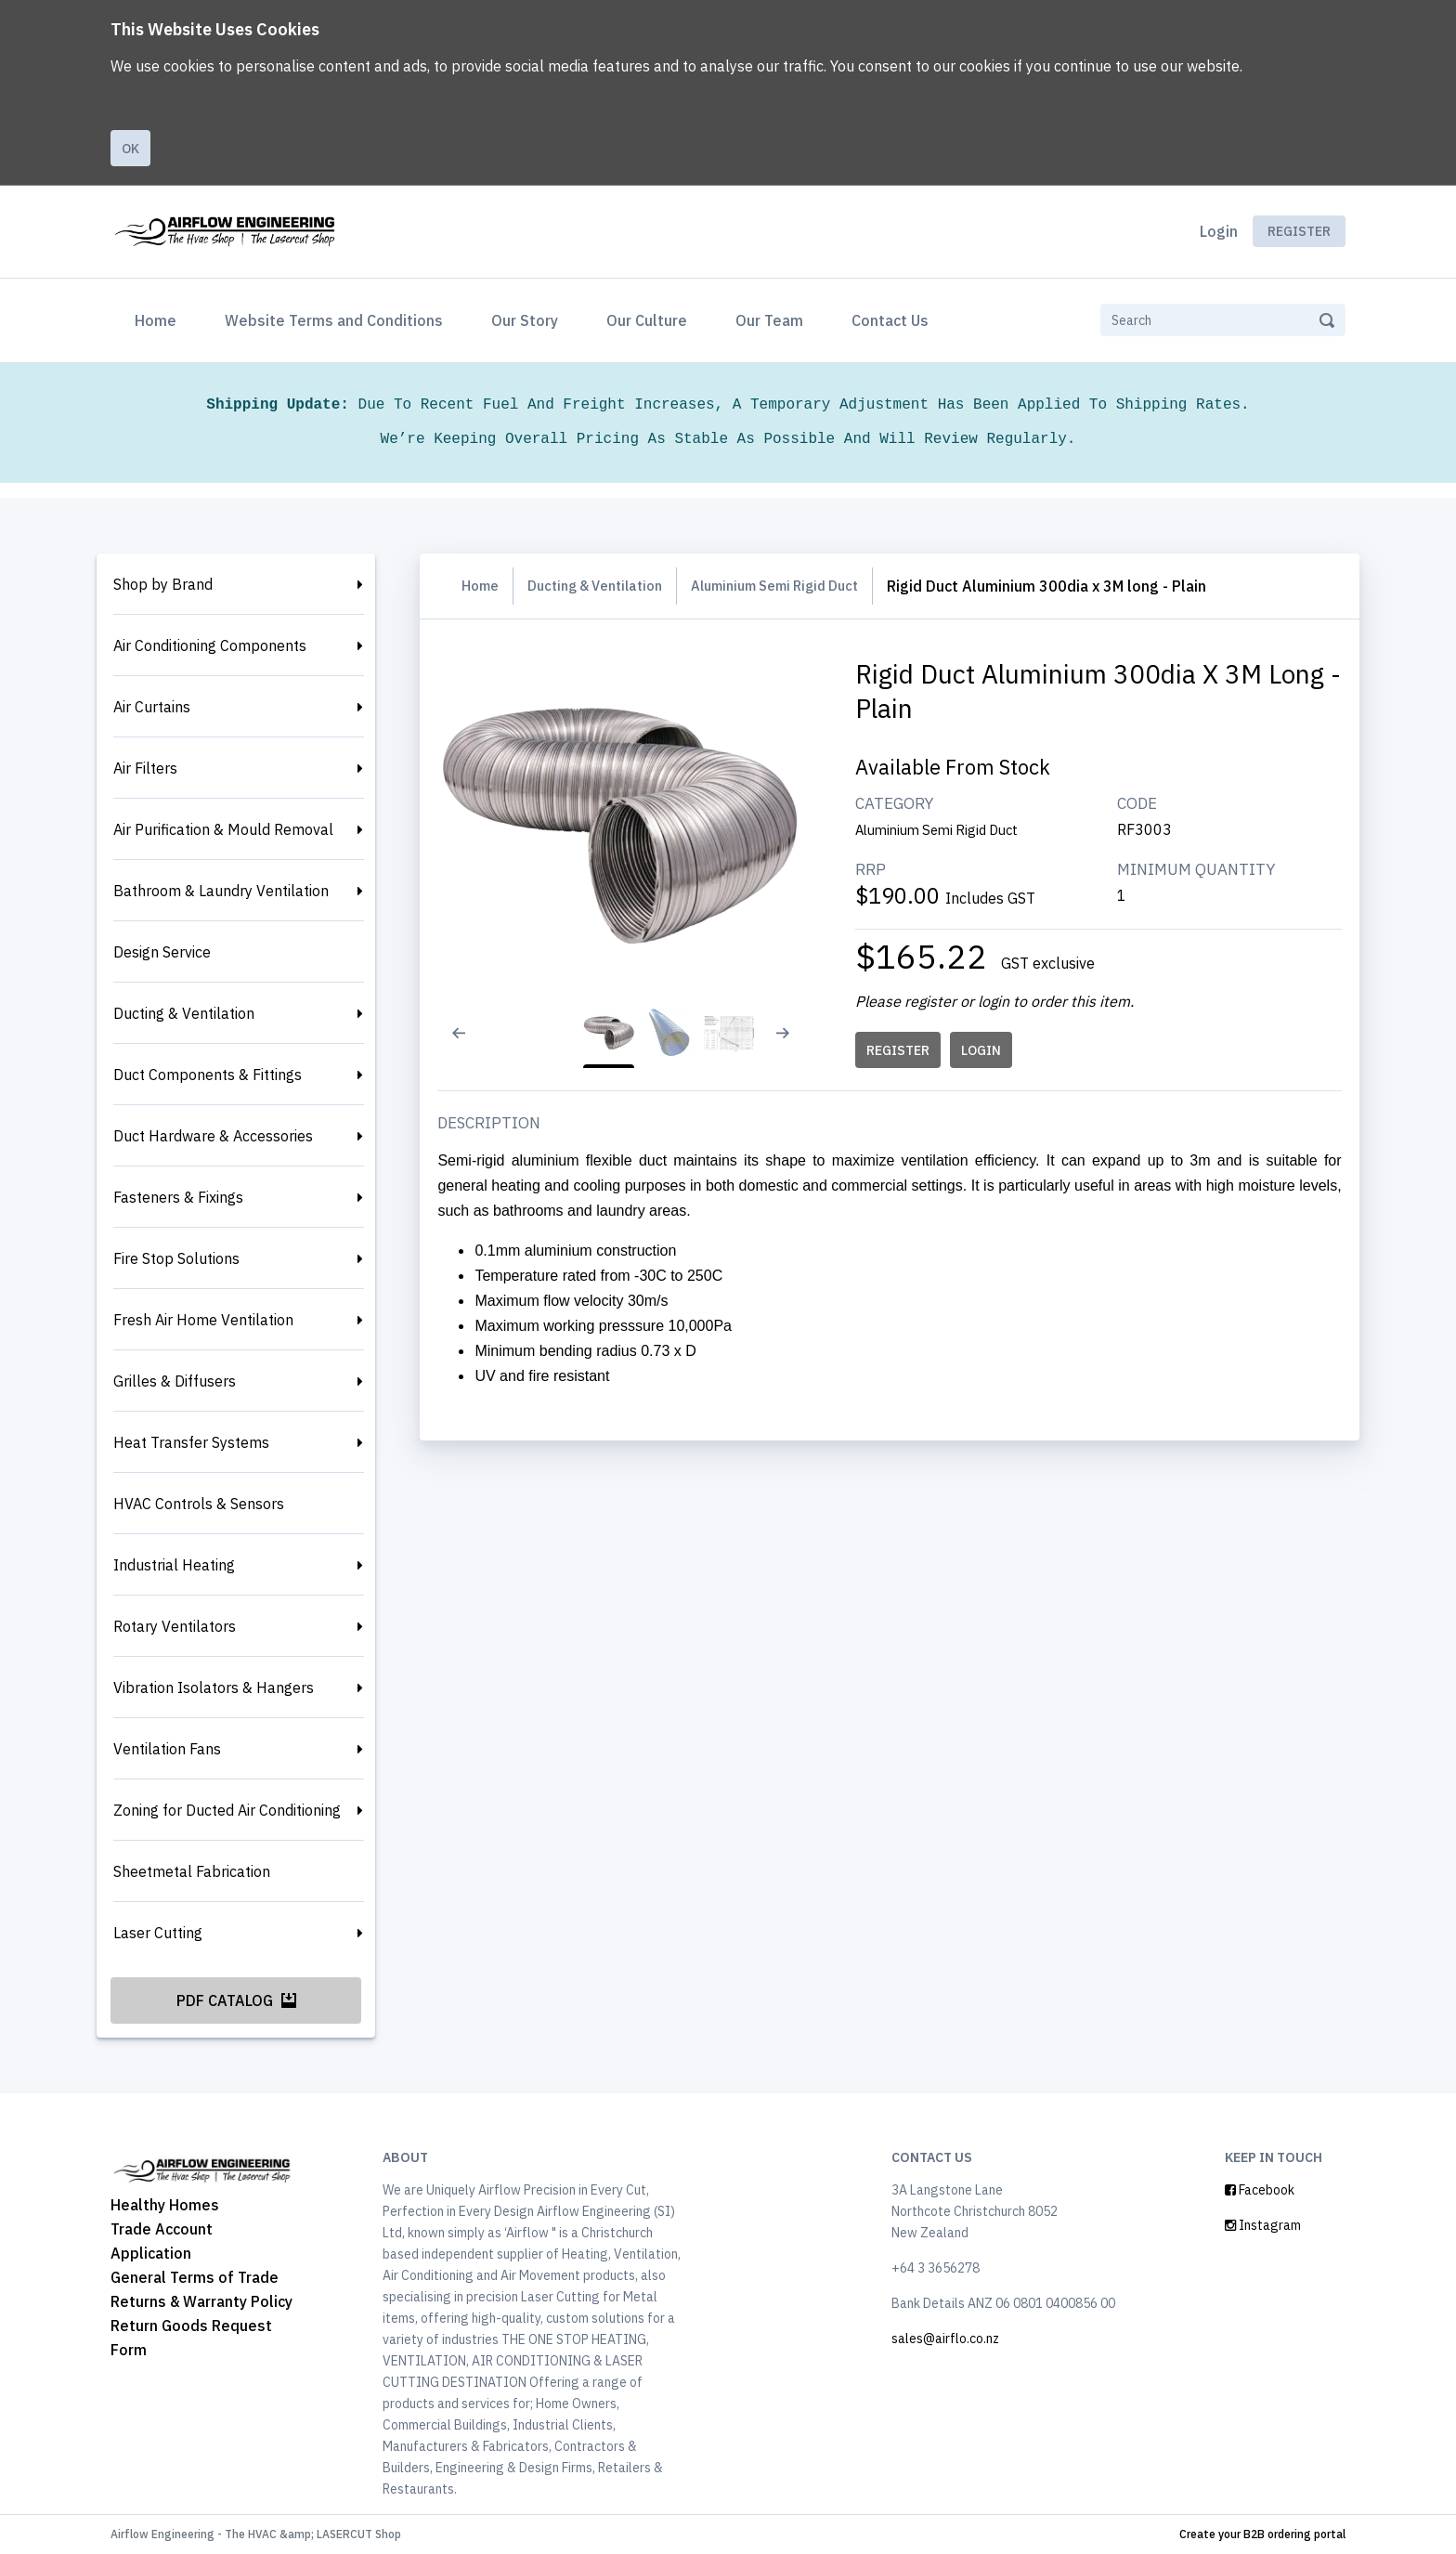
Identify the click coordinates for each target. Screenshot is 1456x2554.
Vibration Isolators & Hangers (213, 1687)
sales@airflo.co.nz (945, 2338)
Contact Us (890, 320)
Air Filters (145, 768)
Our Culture (646, 320)
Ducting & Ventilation (183, 1013)
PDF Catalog (236, 2000)
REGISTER (902, 1050)
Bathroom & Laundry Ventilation (221, 890)
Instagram (1263, 2225)
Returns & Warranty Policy (201, 2301)
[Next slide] (794, 1045)
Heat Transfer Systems (191, 1442)
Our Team (769, 320)
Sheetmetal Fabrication (191, 1871)
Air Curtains (151, 706)
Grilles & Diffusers (174, 1381)
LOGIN (986, 1050)
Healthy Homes (164, 2205)
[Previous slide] (470, 1045)
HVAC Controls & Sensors (198, 1503)
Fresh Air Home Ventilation (203, 1319)
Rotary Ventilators (174, 1626)
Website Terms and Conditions (334, 320)
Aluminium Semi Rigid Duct (802, 586)
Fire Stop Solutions (176, 1258)
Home (159, 318)
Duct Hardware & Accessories (213, 1136)
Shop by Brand (163, 584)
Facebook (1259, 2190)
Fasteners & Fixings (178, 1197)
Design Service (162, 952)
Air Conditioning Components (209, 645)
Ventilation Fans (167, 1749)
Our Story (524, 320)
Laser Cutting (157, 1932)
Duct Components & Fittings (207, 1074)
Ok (130, 148)
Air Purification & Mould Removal (223, 829)
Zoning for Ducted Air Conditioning (227, 1810)
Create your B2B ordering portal (1262, 2534)
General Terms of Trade (194, 2277)
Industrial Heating (174, 1565)
